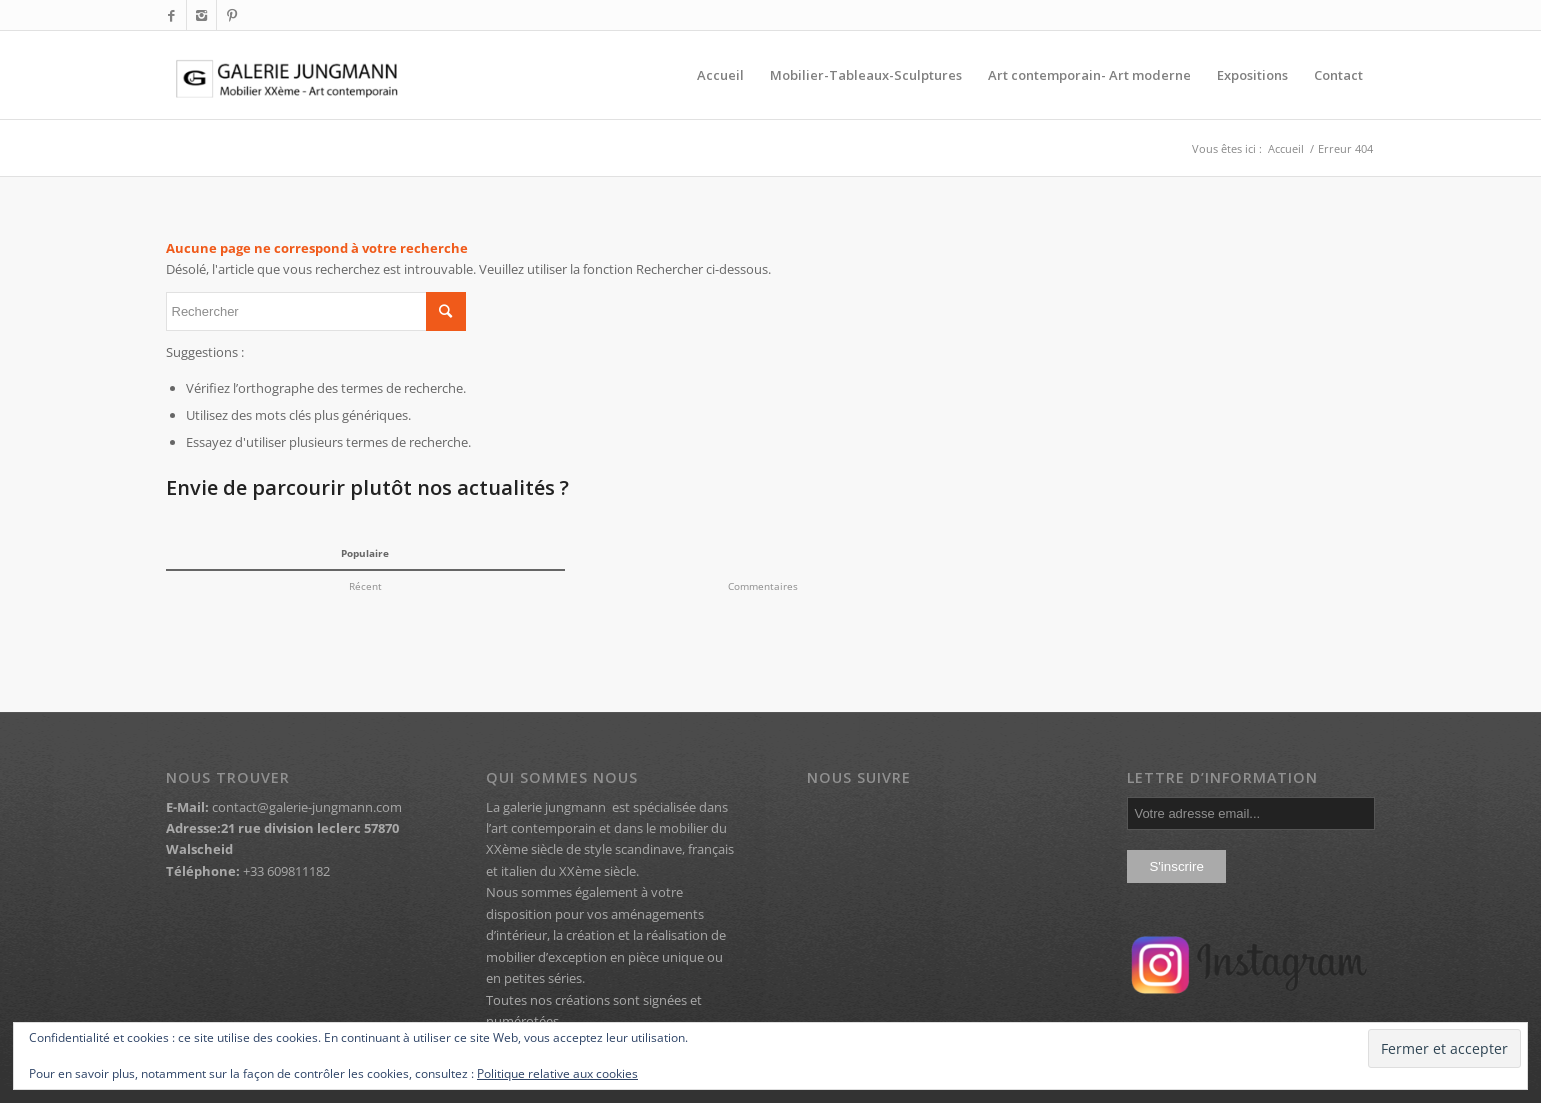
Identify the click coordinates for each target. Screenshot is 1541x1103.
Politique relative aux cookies (557, 1073)
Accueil (1286, 148)
